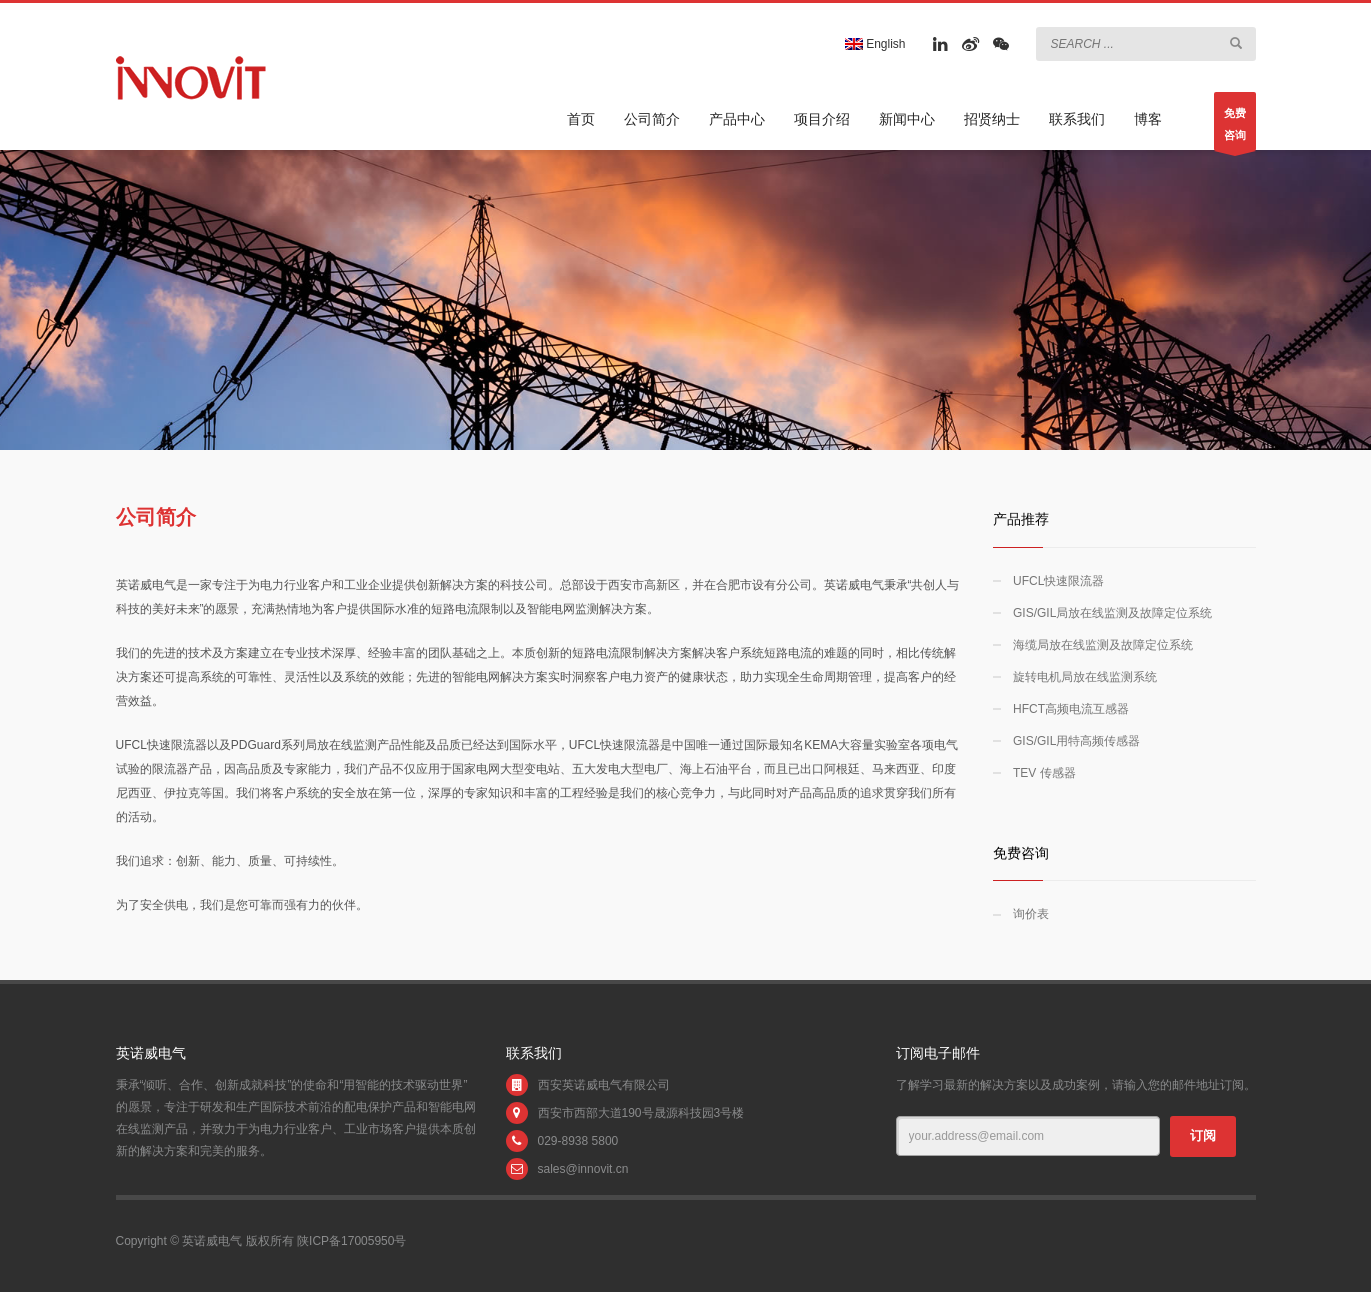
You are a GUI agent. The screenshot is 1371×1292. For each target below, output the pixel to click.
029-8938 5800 (578, 1141)
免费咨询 (1235, 129)
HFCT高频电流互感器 (1071, 709)
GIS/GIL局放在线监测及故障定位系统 (1112, 613)
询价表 (1031, 914)
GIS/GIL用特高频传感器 (1076, 741)
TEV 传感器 (1044, 773)
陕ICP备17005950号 (351, 1241)
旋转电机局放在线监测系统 (1085, 677)
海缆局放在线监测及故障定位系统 (1103, 645)
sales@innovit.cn (583, 1169)
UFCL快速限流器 (1058, 581)
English (875, 44)
